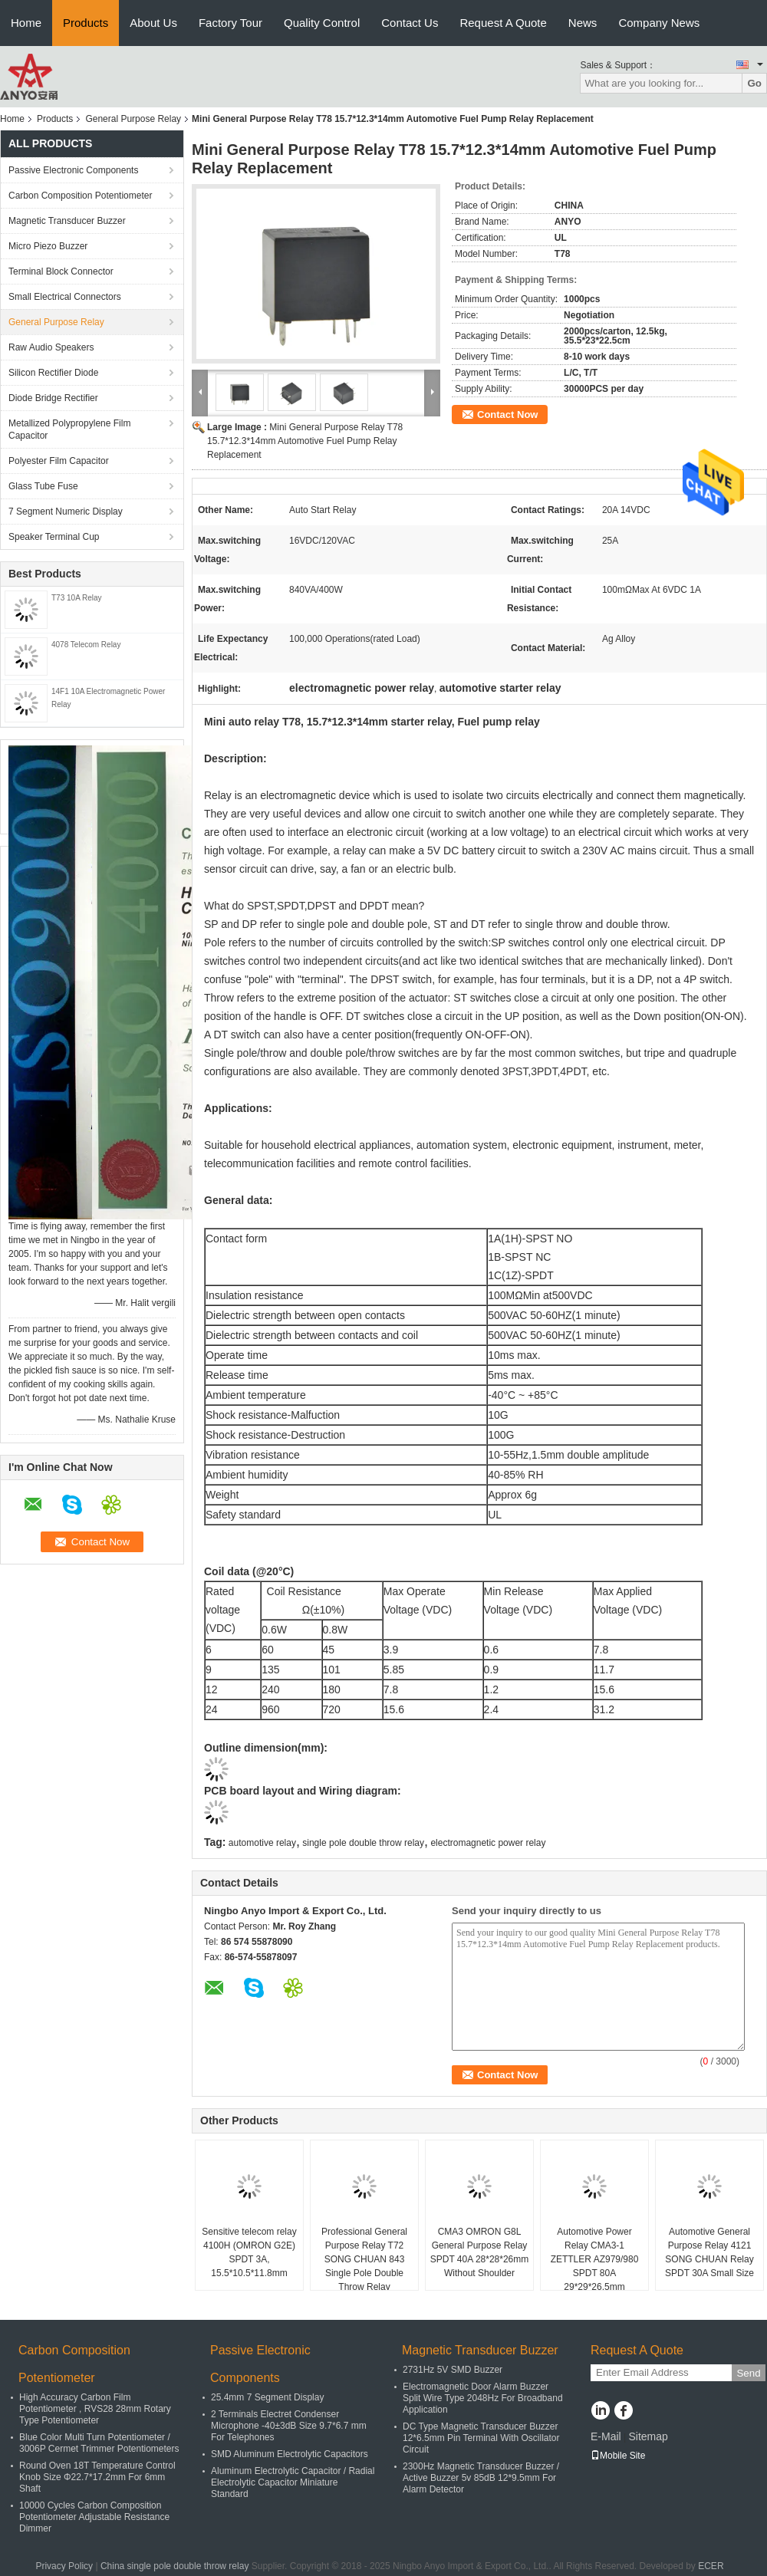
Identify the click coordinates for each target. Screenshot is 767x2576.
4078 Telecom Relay (85, 644)
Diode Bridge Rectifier (53, 398)
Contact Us (409, 22)
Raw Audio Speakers (51, 347)
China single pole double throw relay (174, 2566)
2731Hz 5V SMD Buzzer (452, 2369)
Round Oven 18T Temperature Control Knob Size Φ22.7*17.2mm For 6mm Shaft (97, 2477)
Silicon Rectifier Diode (53, 372)
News (582, 22)
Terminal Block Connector (61, 271)
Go (754, 83)
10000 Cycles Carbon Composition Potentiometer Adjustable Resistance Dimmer (94, 2517)
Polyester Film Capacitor (58, 461)
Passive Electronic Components (73, 170)
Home (26, 22)
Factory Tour (230, 22)
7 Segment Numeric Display (65, 511)
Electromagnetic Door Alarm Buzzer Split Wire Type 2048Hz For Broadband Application (483, 2398)
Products (85, 22)
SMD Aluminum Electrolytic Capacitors (289, 2454)
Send (748, 2373)
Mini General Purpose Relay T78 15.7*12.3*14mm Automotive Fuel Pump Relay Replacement (305, 441)
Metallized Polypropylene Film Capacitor (69, 429)
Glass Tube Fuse (43, 486)
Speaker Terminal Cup (54, 536)
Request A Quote (502, 22)
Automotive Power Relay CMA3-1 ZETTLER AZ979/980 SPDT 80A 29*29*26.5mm (595, 2259)
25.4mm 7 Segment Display (267, 2397)
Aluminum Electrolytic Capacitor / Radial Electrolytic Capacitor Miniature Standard (292, 2482)
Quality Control (322, 22)
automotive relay (262, 1842)
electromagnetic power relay (487, 1842)
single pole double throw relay (363, 1842)
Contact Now (507, 414)
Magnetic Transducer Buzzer (67, 220)
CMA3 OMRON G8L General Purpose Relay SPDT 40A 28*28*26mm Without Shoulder (479, 2252)
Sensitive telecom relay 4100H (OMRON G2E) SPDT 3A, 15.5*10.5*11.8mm (249, 2252)
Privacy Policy (64, 2566)
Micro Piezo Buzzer (47, 246)
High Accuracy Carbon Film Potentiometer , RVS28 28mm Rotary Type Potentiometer (95, 2409)
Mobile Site (618, 2455)
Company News (659, 22)
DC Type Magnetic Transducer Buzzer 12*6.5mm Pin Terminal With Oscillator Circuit (481, 2438)
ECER (710, 2566)
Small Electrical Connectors (64, 296)
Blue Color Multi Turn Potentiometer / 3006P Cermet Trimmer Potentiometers (99, 2443)
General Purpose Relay (133, 119)
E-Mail (606, 2436)
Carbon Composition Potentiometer (80, 195)
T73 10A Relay (76, 598)
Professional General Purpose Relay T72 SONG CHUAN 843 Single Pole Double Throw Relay (364, 2259)
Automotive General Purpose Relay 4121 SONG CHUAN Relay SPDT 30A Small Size (709, 2252)
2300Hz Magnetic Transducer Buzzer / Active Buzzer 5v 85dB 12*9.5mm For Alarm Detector (481, 2478)
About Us (153, 22)
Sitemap (647, 2436)
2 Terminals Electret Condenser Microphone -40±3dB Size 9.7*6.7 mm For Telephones (289, 2426)
